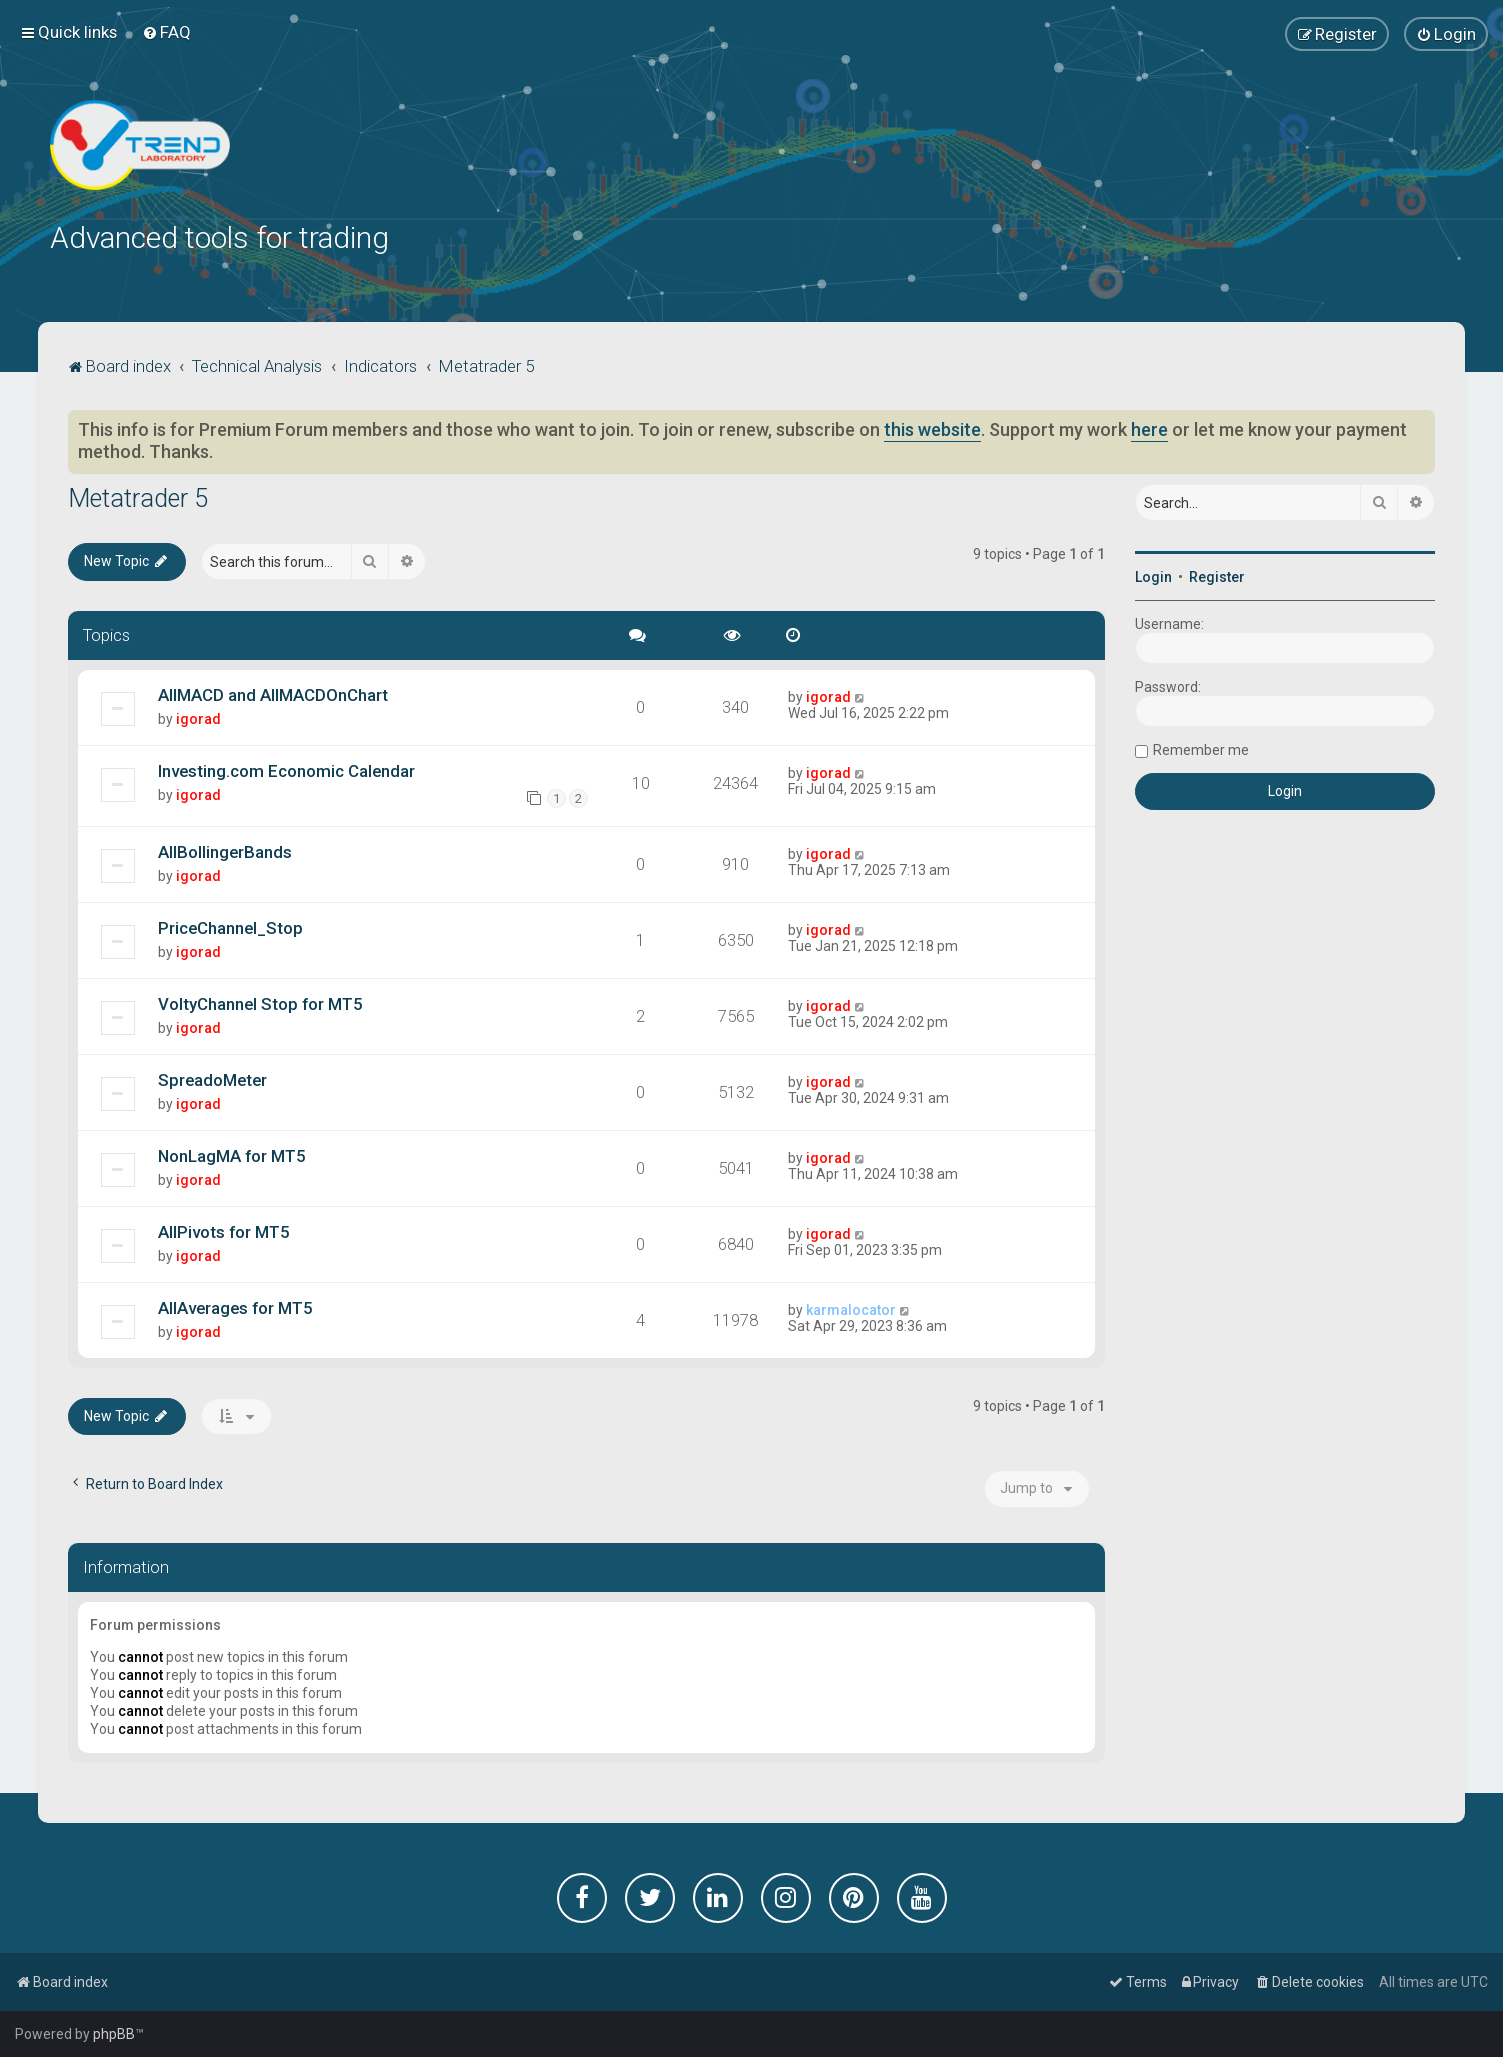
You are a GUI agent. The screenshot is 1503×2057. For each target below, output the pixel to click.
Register (1217, 575)
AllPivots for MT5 (224, 1229)
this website (932, 428)
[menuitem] (166, 32)
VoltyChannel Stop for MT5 (260, 1001)
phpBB (114, 2034)
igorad (198, 716)
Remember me (1201, 748)
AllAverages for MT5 (235, 1305)
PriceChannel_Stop (230, 925)
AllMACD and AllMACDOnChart (273, 692)
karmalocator (851, 1307)
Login (1153, 575)
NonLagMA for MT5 (232, 1153)
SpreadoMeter (212, 1077)
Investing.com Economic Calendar (286, 768)
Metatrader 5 (138, 496)
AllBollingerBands (225, 849)
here (1149, 428)
